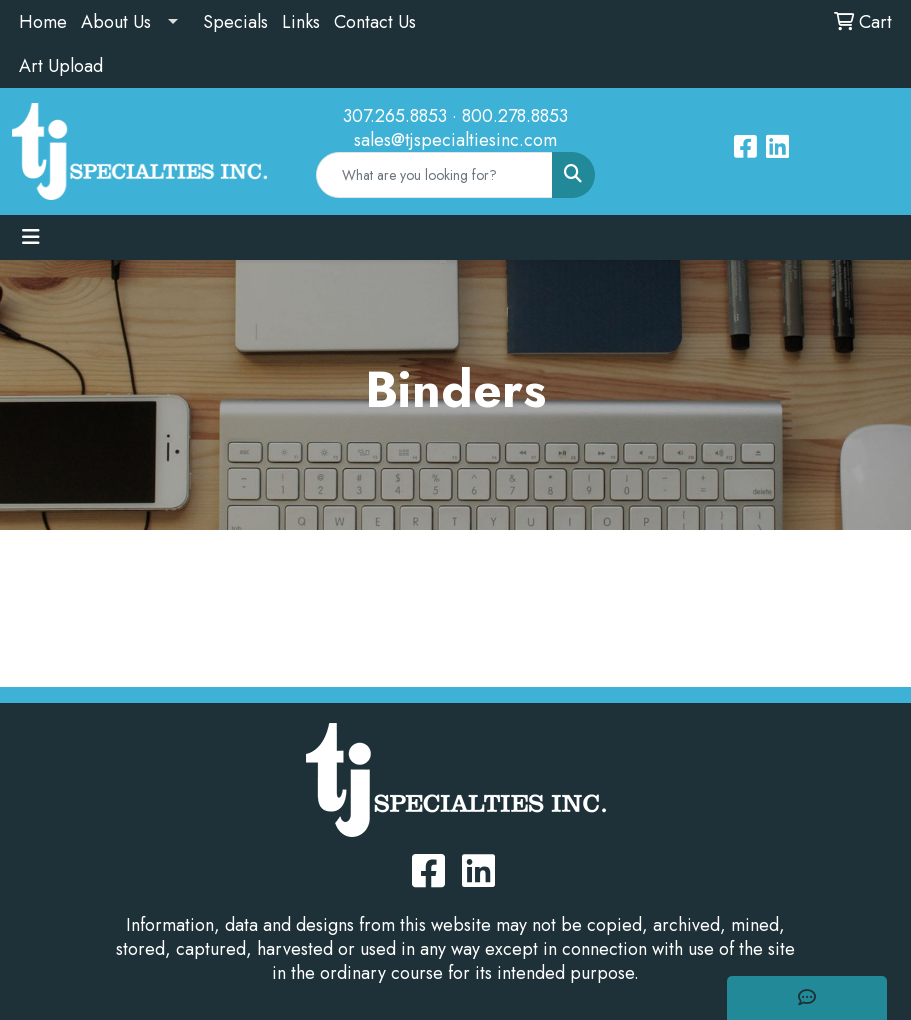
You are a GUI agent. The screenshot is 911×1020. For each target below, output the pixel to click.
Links (301, 22)
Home (43, 22)
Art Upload (61, 66)
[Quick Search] (435, 175)
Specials (235, 22)
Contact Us (375, 22)
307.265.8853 (395, 116)
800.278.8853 (515, 116)
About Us (116, 22)
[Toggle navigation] (31, 237)
